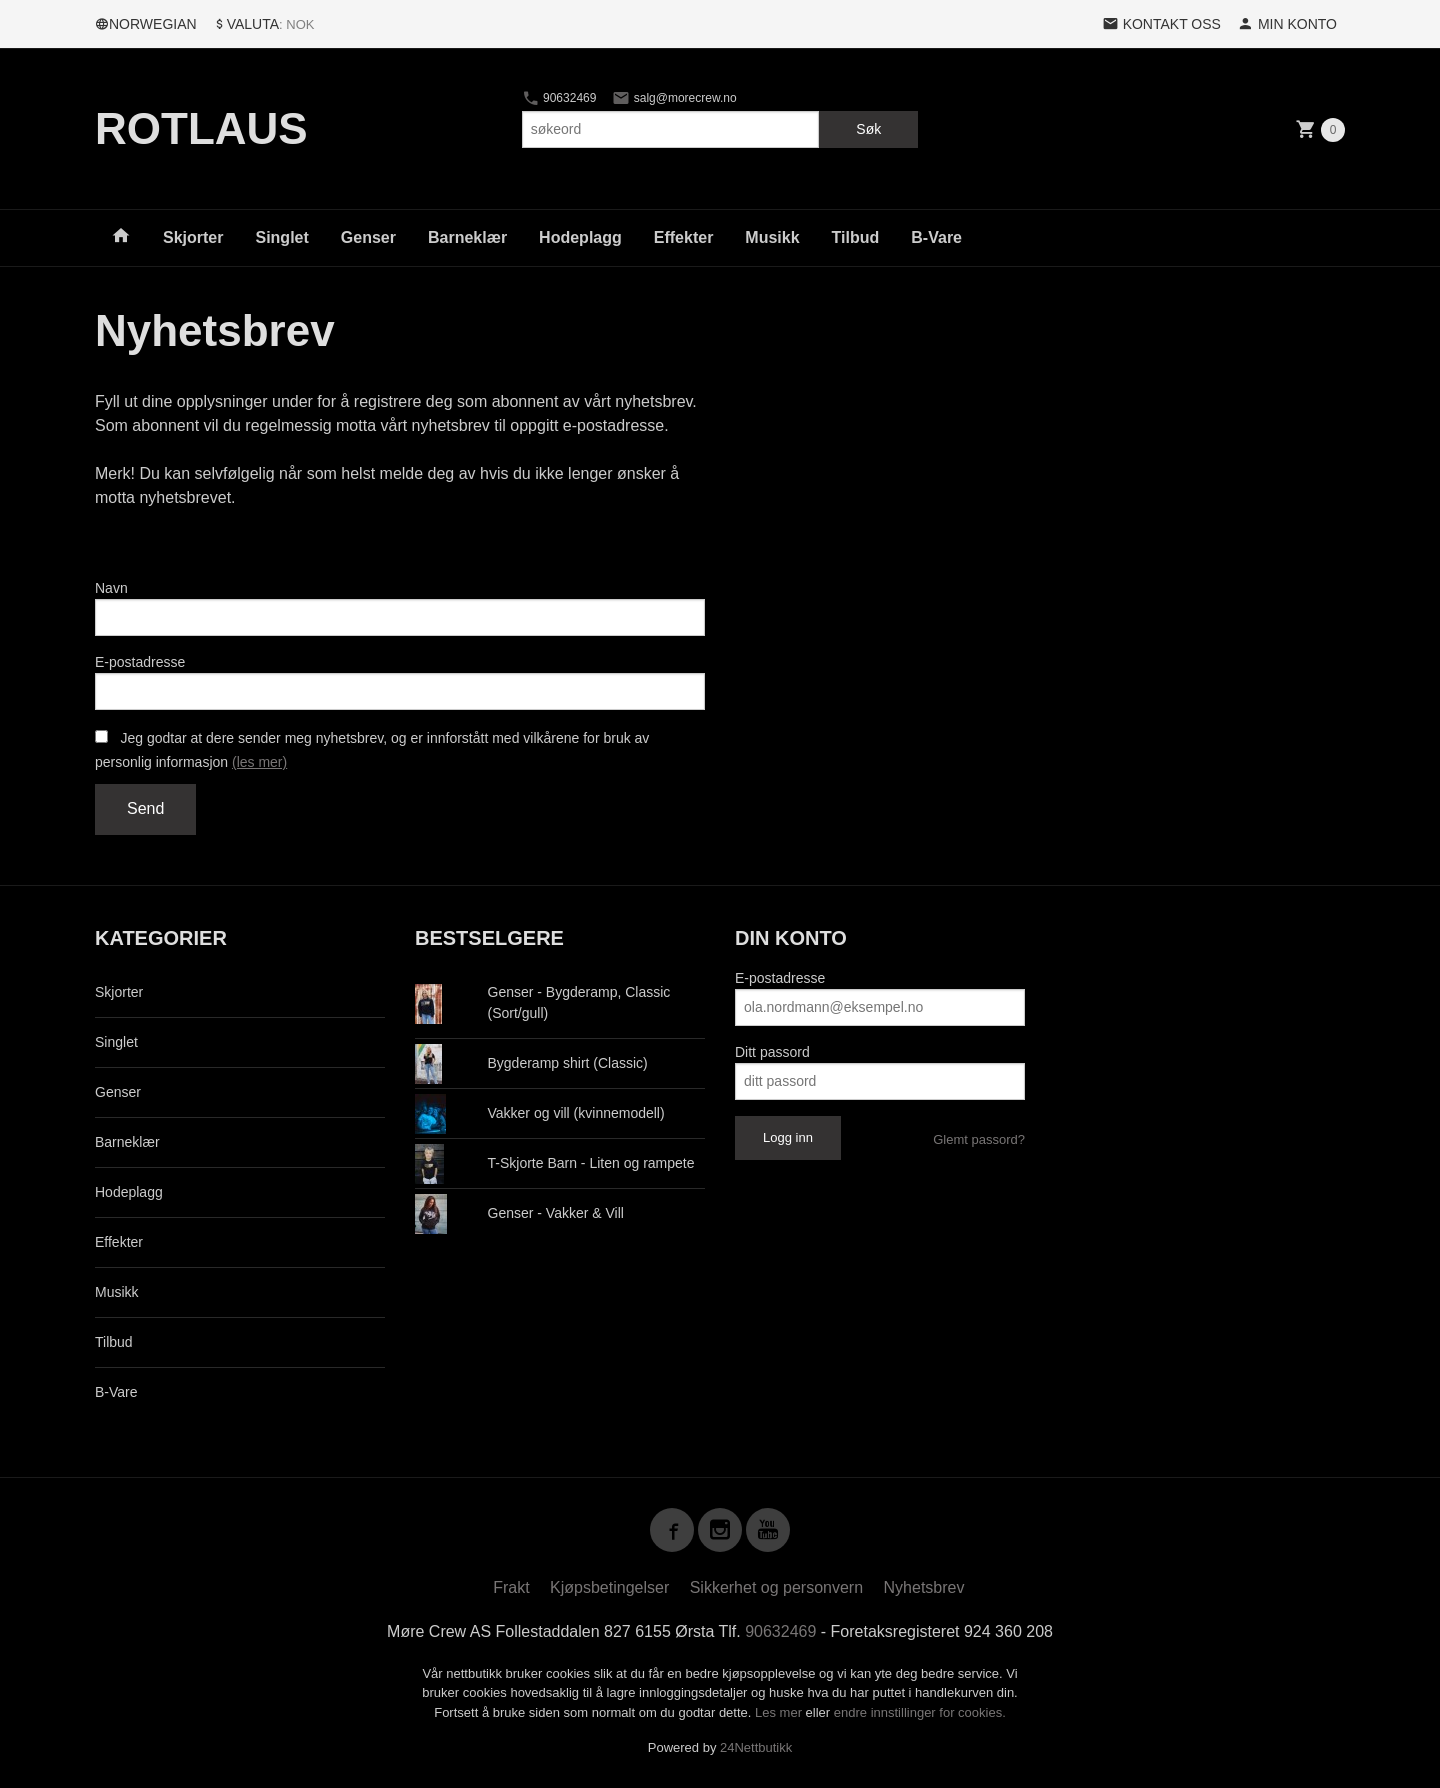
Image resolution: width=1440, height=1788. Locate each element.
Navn (111, 588)
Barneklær (467, 237)
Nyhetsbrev (924, 1587)
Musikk (772, 237)
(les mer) (259, 762)
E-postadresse (140, 662)
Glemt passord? (979, 1139)
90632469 (559, 98)
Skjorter (193, 237)
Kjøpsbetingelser (609, 1587)
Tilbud (856, 237)
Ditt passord (772, 1052)
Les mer (780, 1712)
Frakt (511, 1587)
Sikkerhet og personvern (776, 1587)
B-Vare (936, 237)
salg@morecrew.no (674, 98)
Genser (368, 237)
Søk (868, 129)
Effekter (684, 237)
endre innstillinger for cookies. (920, 1712)
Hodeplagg (580, 237)
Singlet (281, 237)
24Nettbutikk (756, 1747)
